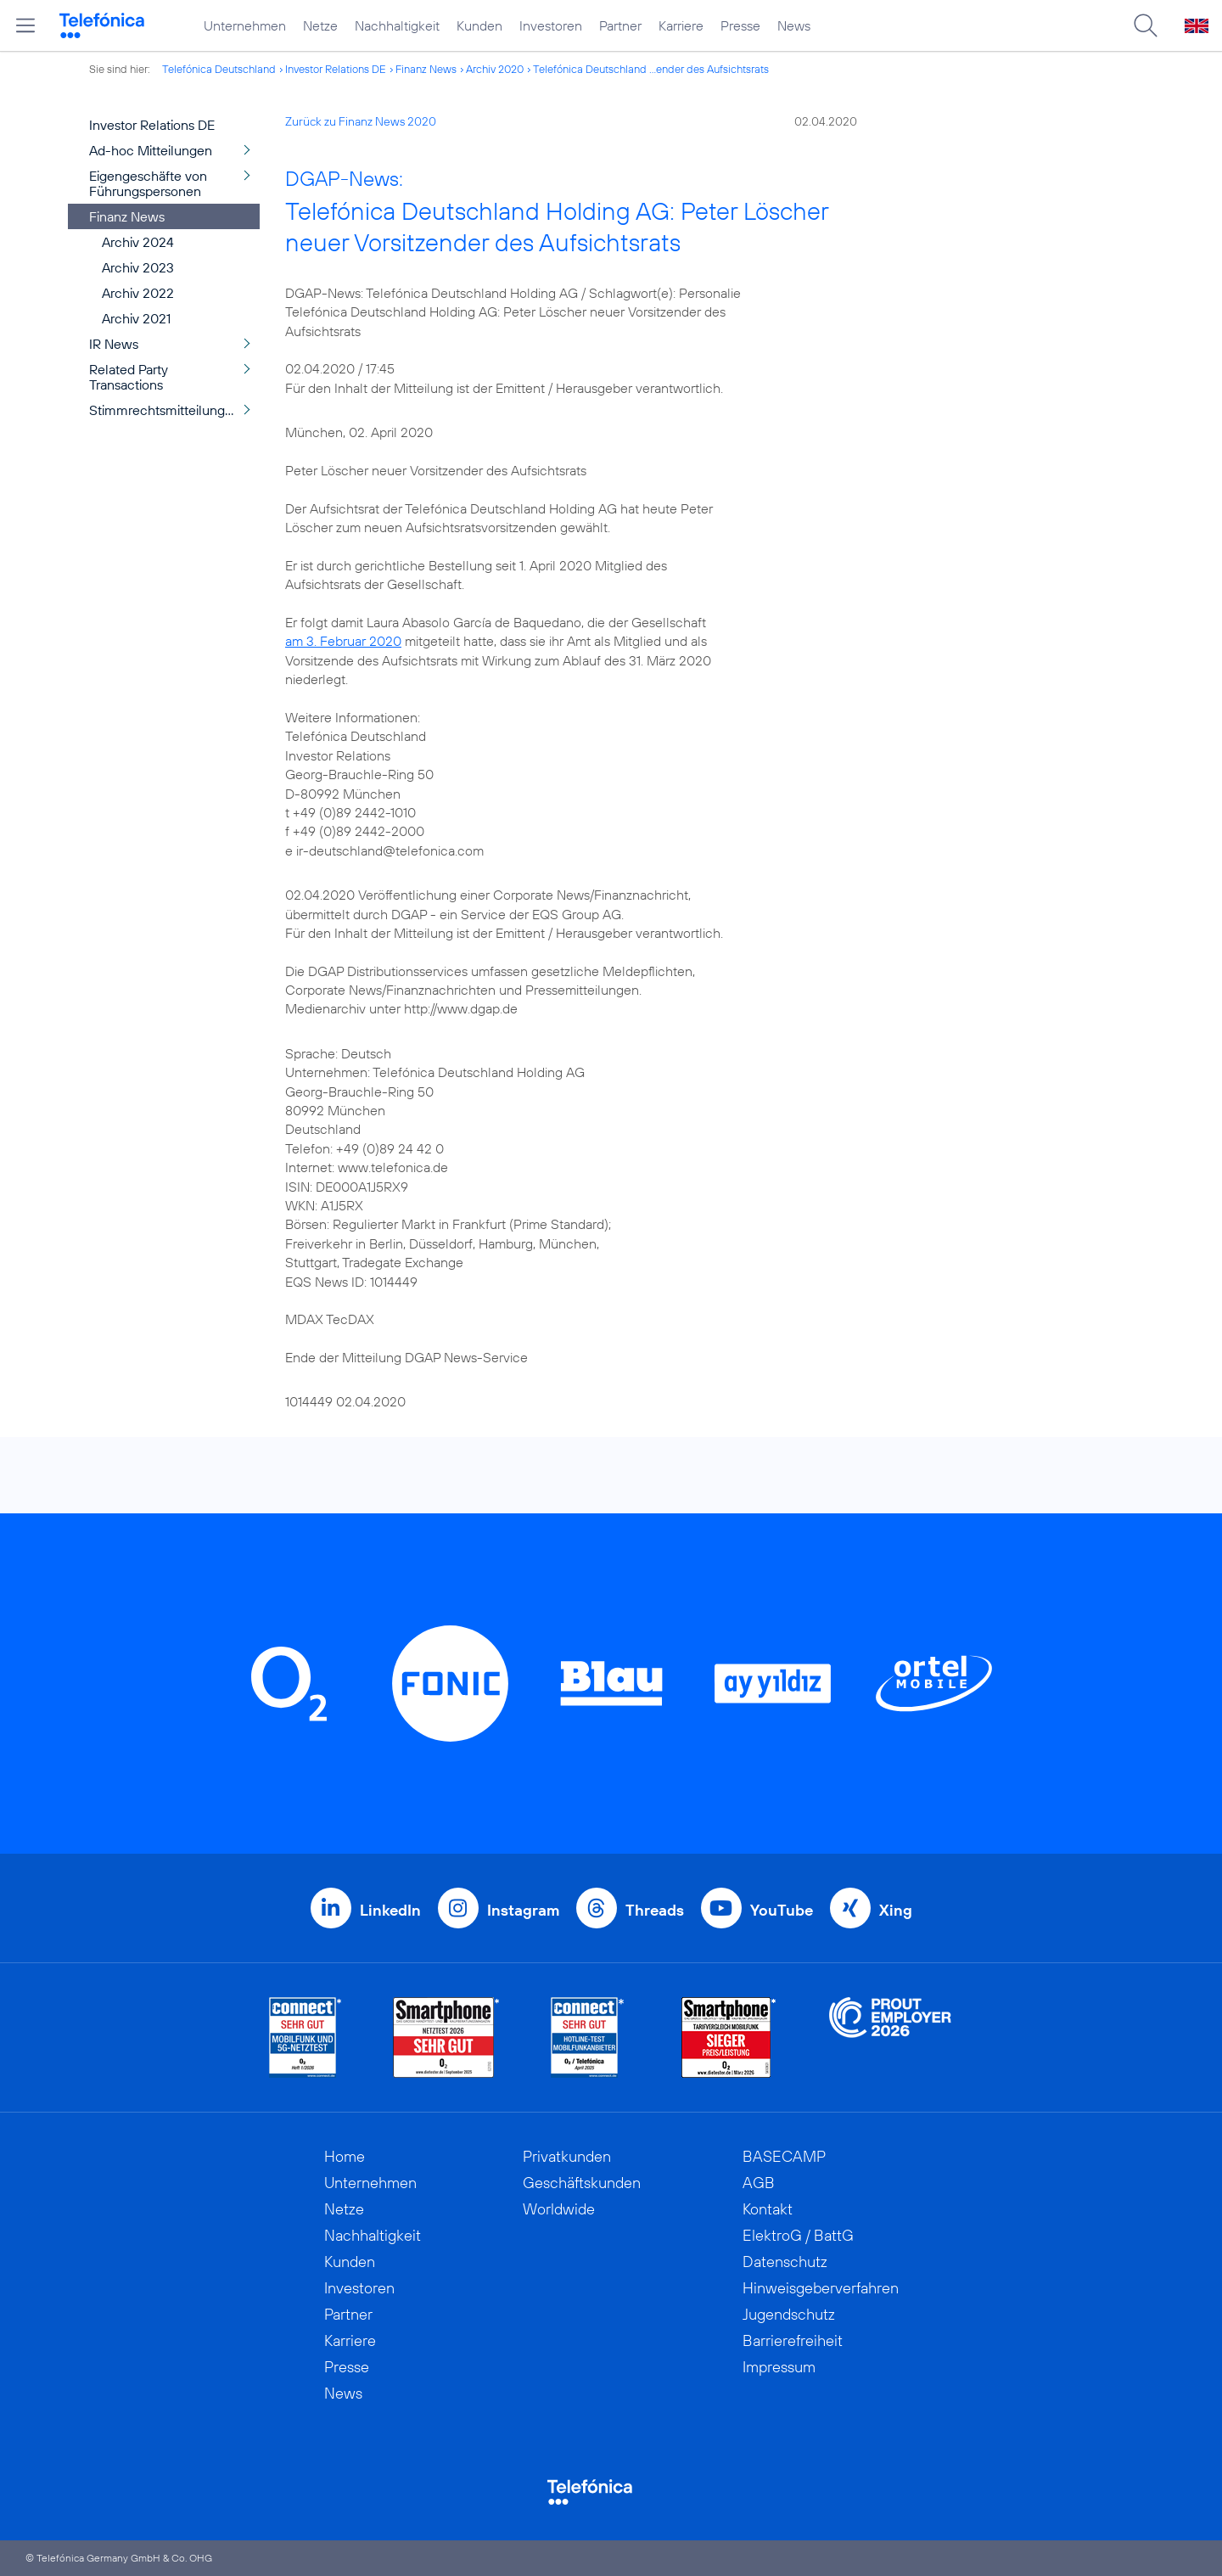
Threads (654, 1910)
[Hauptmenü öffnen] (25, 25)
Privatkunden (567, 2156)
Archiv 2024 (138, 241)
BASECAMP (784, 2156)
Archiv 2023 (138, 267)
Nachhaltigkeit (397, 25)
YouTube (781, 1910)
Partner (620, 25)
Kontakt (768, 2209)
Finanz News (426, 69)
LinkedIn (390, 1910)
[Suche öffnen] (1145, 25)
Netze (320, 25)
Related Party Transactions (128, 377)
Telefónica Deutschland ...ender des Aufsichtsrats (651, 69)
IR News (113, 343)
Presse (740, 25)
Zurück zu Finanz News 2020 (360, 121)
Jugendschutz (789, 2314)
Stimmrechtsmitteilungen (164, 409)
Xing (895, 1910)
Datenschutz (785, 2261)
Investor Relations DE (335, 69)
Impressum (779, 2367)
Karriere (681, 25)
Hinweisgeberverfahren (821, 2288)
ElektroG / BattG (798, 2235)
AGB (759, 2182)
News (793, 25)
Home (344, 2156)
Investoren (550, 25)
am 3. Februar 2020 (343, 640)
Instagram (523, 1910)
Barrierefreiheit (793, 2340)
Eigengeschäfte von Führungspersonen (148, 183)
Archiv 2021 (136, 318)
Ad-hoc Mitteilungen (150, 150)
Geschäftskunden (582, 2182)
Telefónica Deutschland (219, 69)
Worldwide (559, 2209)
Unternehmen (245, 25)
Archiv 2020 (495, 69)
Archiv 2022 (138, 292)
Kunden (479, 25)
